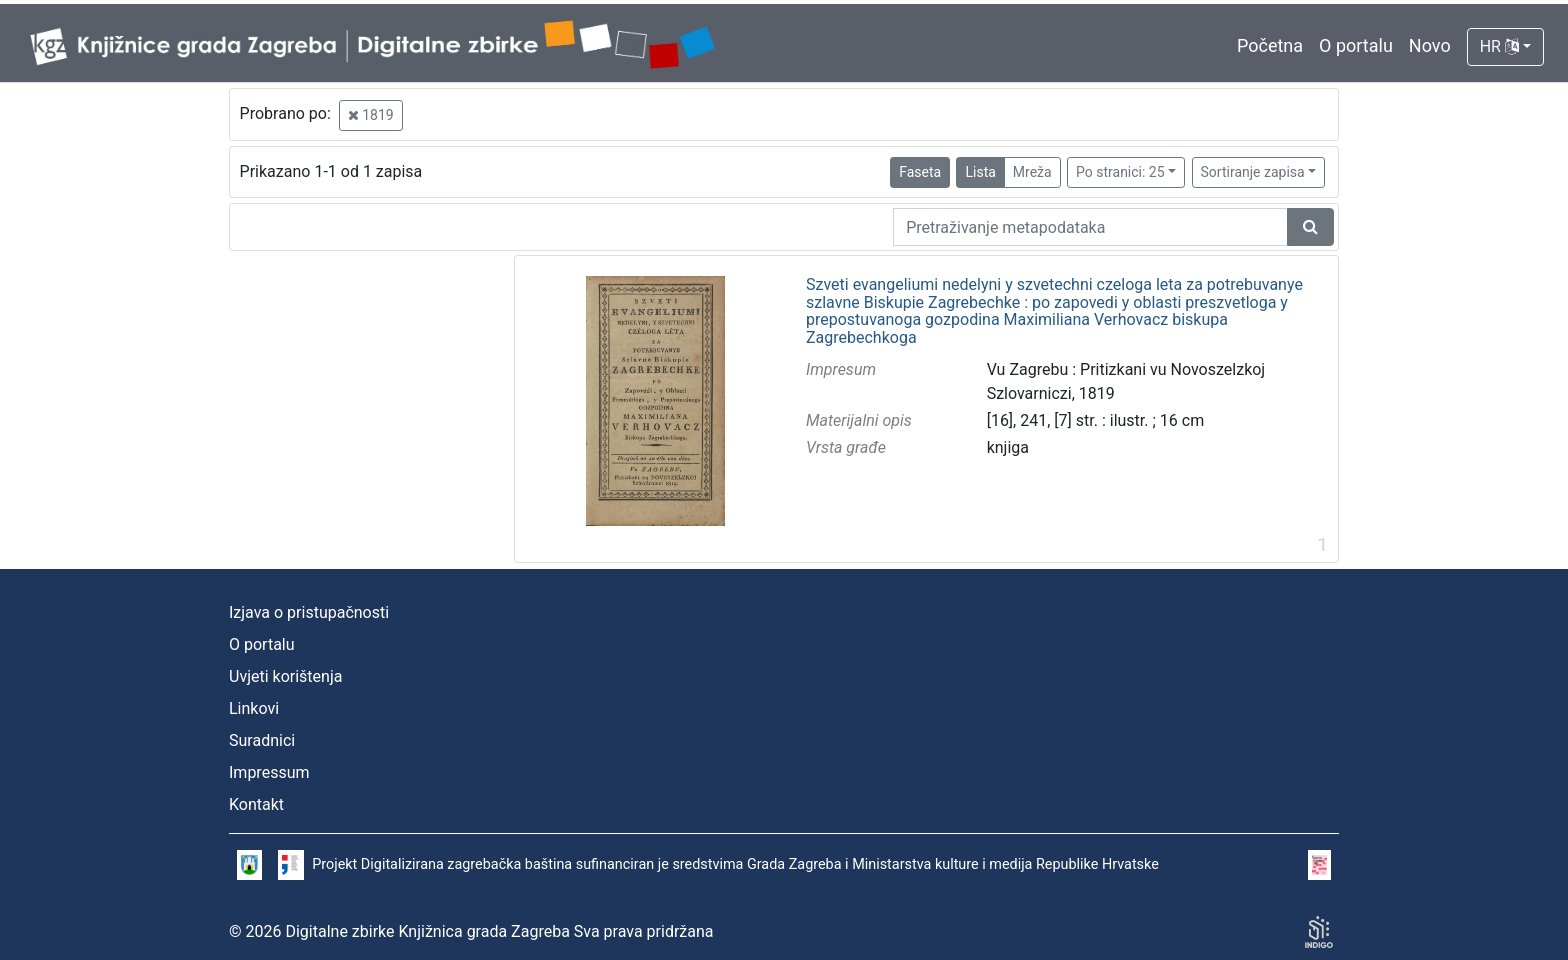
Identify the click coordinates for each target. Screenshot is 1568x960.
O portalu (1356, 45)
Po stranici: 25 (1120, 172)
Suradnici (262, 740)
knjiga (1008, 447)
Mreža (1032, 172)
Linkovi (254, 708)
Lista (980, 172)
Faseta (920, 172)
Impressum (269, 772)
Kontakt (256, 804)
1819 (371, 115)
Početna (1270, 45)
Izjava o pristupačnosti (309, 612)
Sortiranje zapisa (1253, 172)
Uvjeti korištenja (285, 676)
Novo (1430, 45)
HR (1499, 46)
